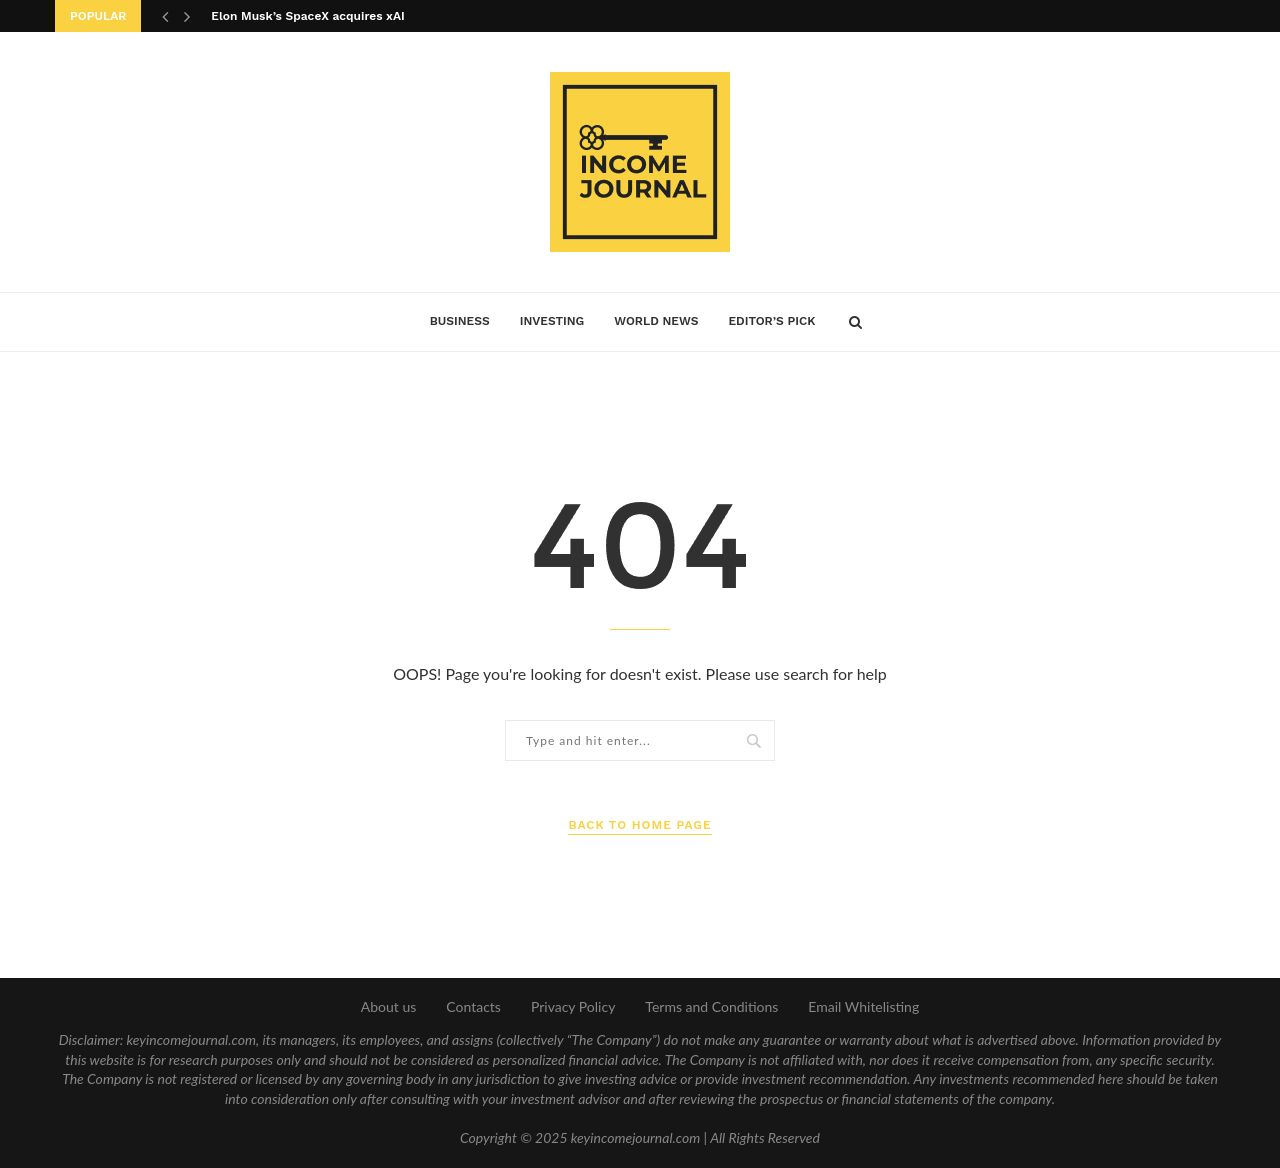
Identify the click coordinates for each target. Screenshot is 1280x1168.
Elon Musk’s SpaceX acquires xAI (307, 16)
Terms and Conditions (711, 1006)
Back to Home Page (639, 825)
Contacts (473, 1006)
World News (656, 321)
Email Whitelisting (863, 1006)
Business (460, 321)
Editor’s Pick (771, 321)
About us (389, 1006)
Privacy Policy (573, 1006)
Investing (552, 321)
